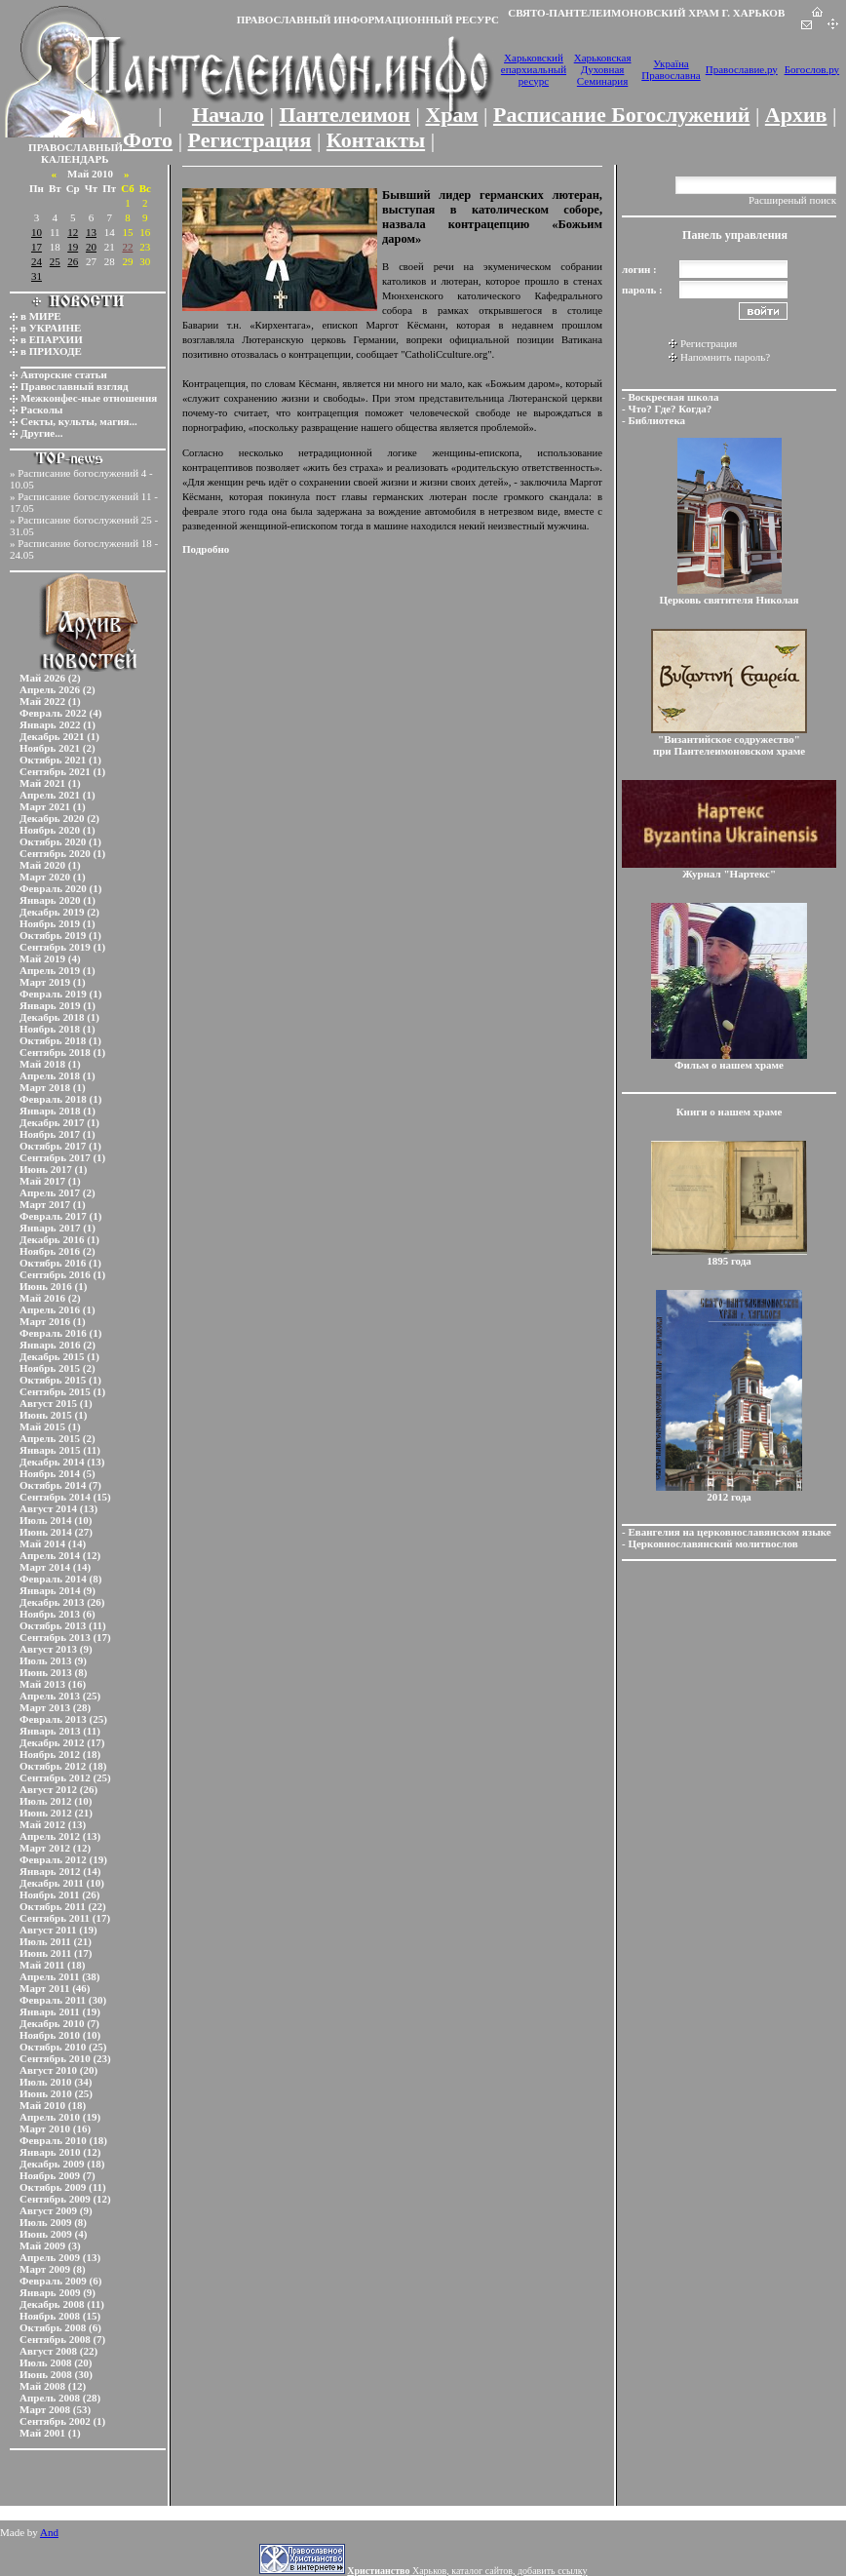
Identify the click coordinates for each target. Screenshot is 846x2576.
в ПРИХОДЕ (51, 351)
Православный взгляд (74, 386)
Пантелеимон (345, 114)
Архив (796, 114)
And (49, 2532)
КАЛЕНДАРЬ (75, 159)
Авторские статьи (63, 374)
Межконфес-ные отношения (88, 398)
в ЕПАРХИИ (51, 339)
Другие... (41, 433)
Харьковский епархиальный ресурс (533, 69)
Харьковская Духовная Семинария (603, 69)
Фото (148, 140)
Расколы (41, 409)
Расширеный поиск (792, 200)
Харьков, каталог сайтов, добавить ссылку (467, 2570)
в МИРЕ (40, 316)
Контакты (376, 140)
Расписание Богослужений (621, 114)
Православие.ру (742, 69)
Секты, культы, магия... (78, 421)
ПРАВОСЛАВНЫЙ (75, 147)
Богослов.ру (812, 69)
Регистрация (250, 140)
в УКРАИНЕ (50, 327)
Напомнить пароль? (725, 357)
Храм (451, 114)
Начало (228, 114)
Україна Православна (670, 69)
